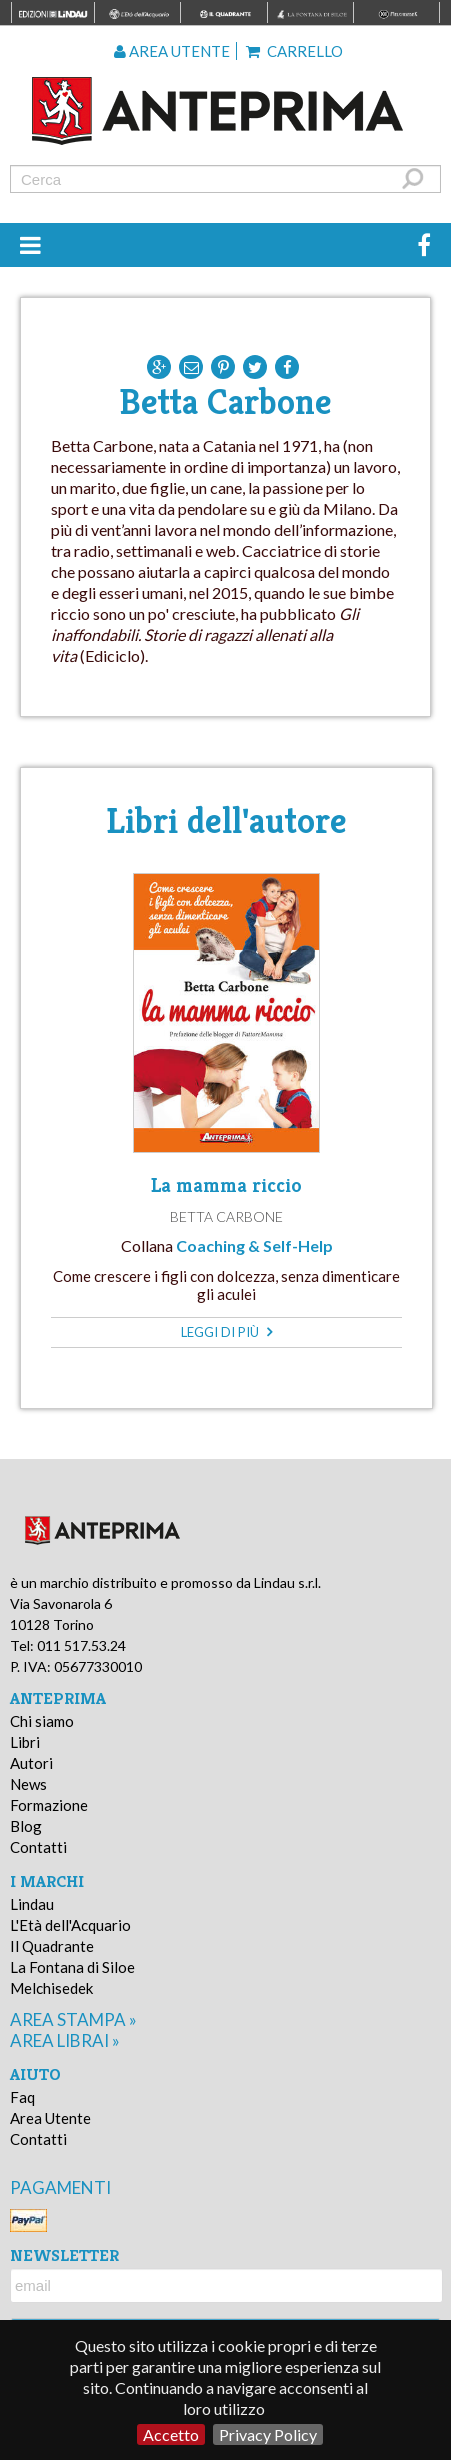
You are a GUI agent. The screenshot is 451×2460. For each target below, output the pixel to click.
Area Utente (50, 2118)
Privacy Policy (268, 2434)
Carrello (294, 51)
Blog (26, 1826)
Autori (31, 1763)
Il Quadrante (52, 1946)
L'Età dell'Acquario (70, 1925)
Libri (25, 1742)
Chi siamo (42, 1721)
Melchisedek (51, 1988)
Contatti (38, 1847)
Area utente (172, 51)
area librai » (65, 2040)
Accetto (171, 2434)
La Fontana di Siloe (72, 1967)
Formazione (49, 1805)
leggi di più (226, 1332)
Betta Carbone (226, 1216)
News (28, 1784)
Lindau (32, 1904)
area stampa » (73, 2019)
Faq (22, 2097)
